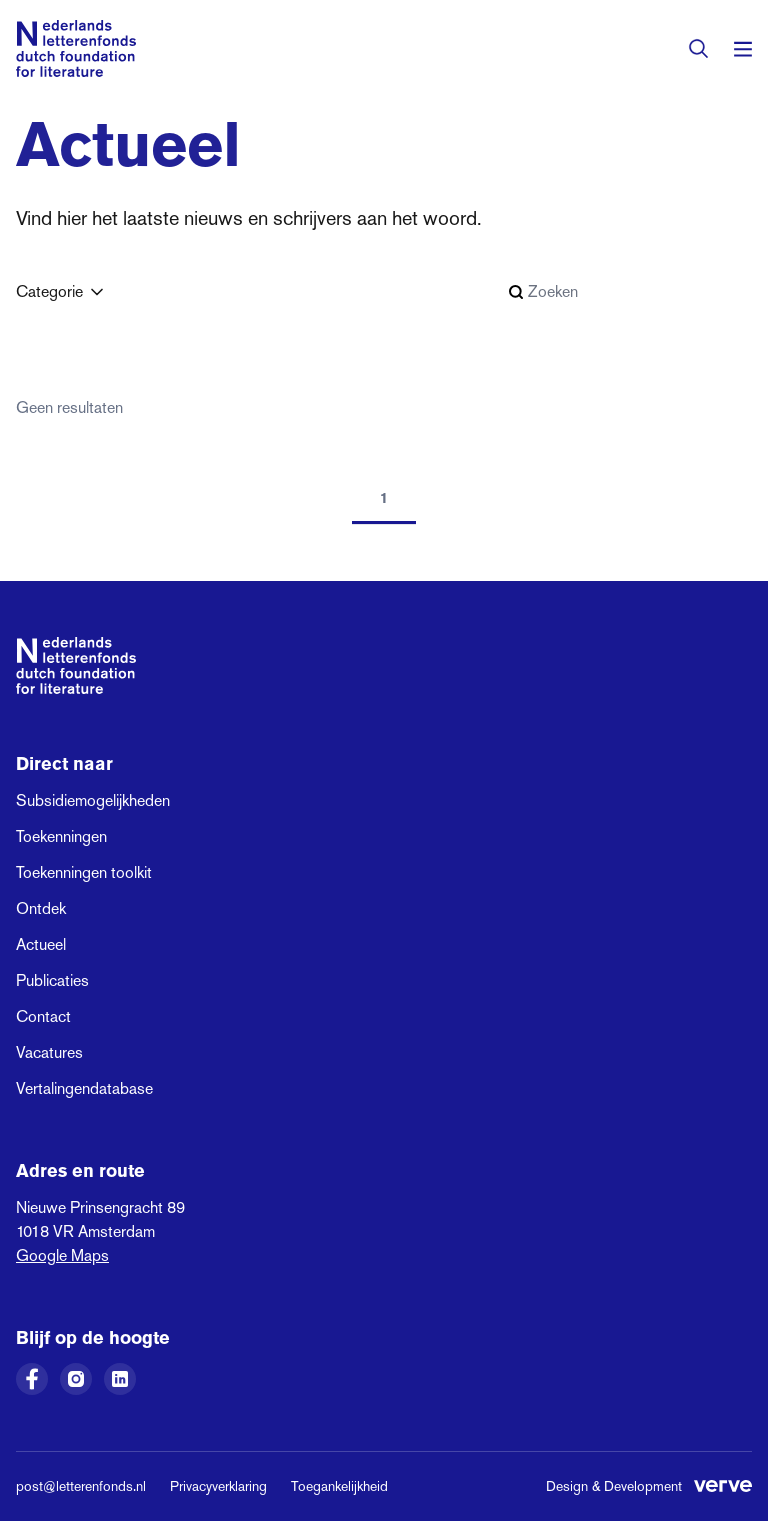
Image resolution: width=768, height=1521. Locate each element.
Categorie (61, 291)
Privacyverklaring (218, 1486)
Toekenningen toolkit (84, 872)
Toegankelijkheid (339, 1486)
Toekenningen (61, 836)
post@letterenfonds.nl (81, 1486)
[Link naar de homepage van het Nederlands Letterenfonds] (76, 48)
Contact (43, 1016)
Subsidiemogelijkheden (93, 800)
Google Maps (62, 1255)
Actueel (41, 944)
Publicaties (52, 980)
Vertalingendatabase (84, 1088)
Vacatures (49, 1052)
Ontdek (41, 908)
